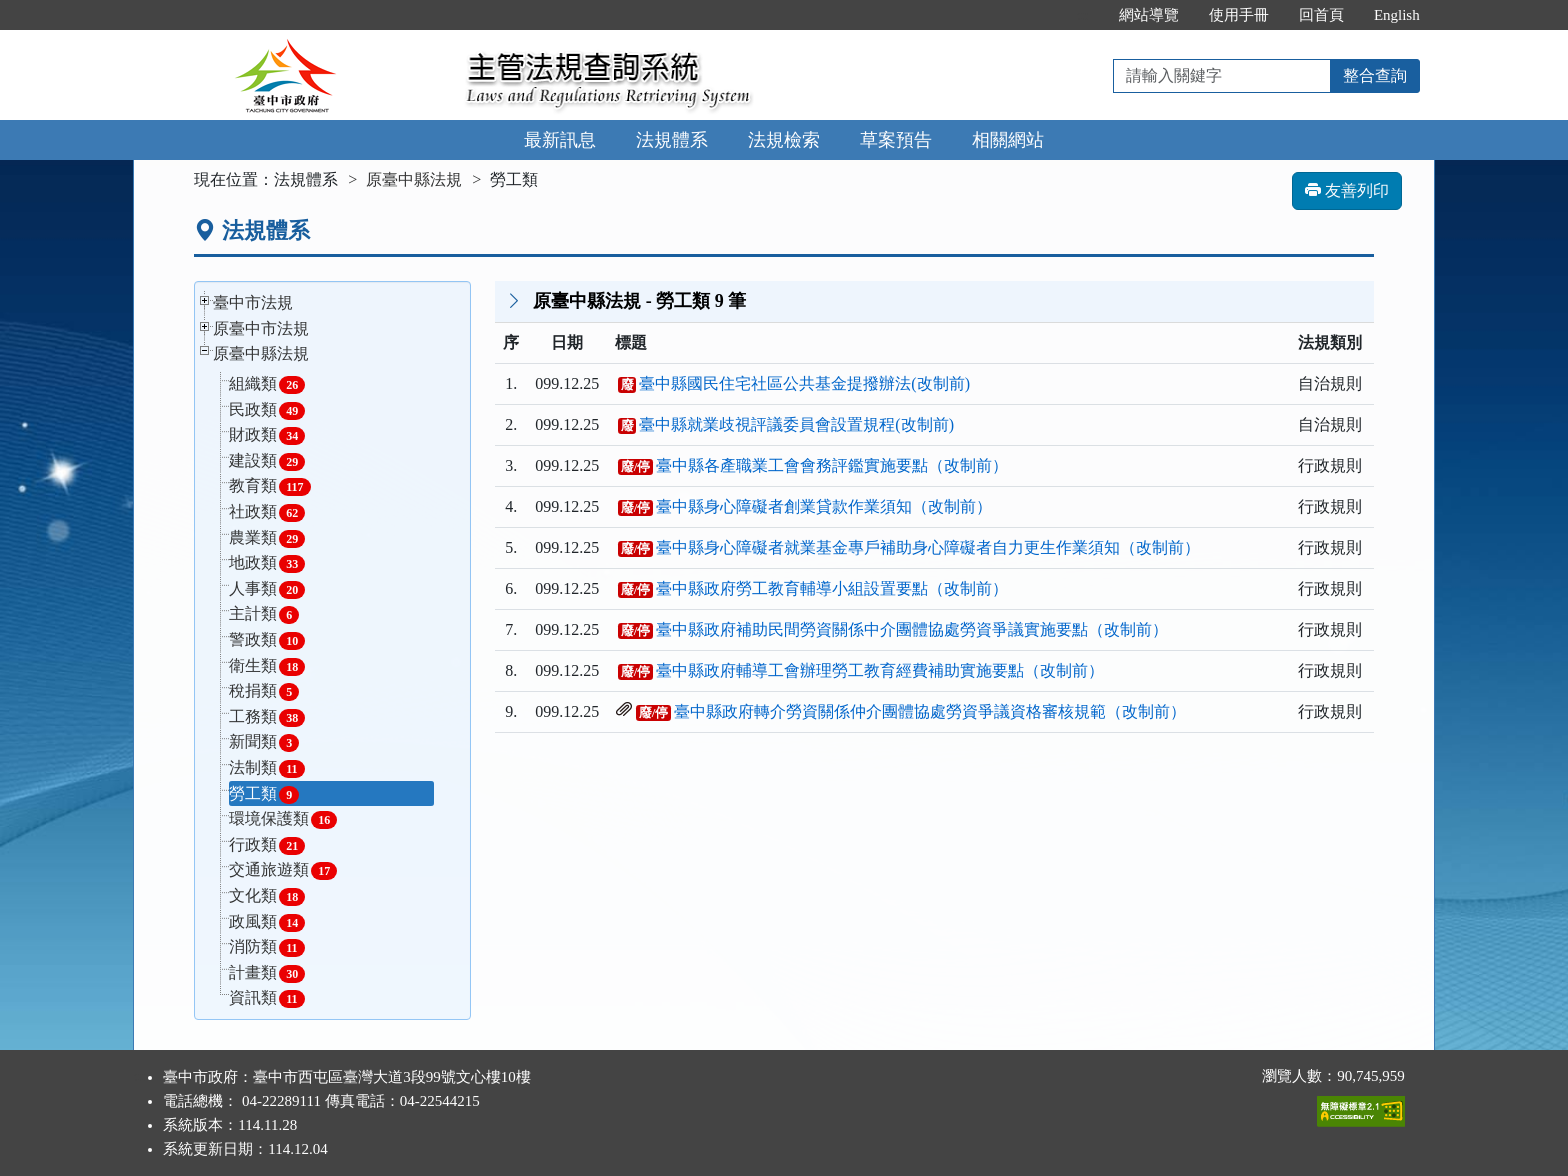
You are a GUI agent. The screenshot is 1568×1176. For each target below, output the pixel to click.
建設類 (267, 461)
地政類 (267, 563)
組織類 (267, 384)
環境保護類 (283, 819)
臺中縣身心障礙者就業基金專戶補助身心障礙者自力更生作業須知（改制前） (928, 547)
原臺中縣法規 (414, 179)
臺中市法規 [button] (253, 302)
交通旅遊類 (283, 870)
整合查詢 (1375, 75)
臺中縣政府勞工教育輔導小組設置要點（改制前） (832, 588)
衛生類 (267, 666)
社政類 (267, 512)
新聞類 (264, 742)
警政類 (267, 640)
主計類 (264, 614)
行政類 (267, 845)
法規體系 (672, 140)
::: (1082, 15)
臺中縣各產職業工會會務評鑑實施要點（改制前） (832, 465)
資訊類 (267, 998)
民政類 (267, 410)
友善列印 (1347, 190)
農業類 (267, 538)
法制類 (267, 768)
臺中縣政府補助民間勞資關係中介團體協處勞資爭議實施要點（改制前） (912, 629)
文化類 (267, 896)
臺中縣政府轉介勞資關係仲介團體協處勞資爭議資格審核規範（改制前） (930, 711)
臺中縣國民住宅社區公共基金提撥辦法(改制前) (804, 383)
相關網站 (1008, 140)
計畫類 (267, 973)
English (1397, 15)
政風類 (267, 922)
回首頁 (1321, 15)
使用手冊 (1239, 15)
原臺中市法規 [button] (261, 328)
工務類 (267, 717)
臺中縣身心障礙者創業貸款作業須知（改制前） (824, 506)
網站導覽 (1149, 15)
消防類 (267, 947)
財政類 (267, 435)
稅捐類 (264, 691)
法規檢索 (784, 140)
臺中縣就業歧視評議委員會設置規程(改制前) (796, 424)
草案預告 (896, 140)
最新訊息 (560, 140)
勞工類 (264, 794)
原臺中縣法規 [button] (261, 353)
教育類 (270, 486)
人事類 (267, 589)
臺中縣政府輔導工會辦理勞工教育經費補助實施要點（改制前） (880, 670)
